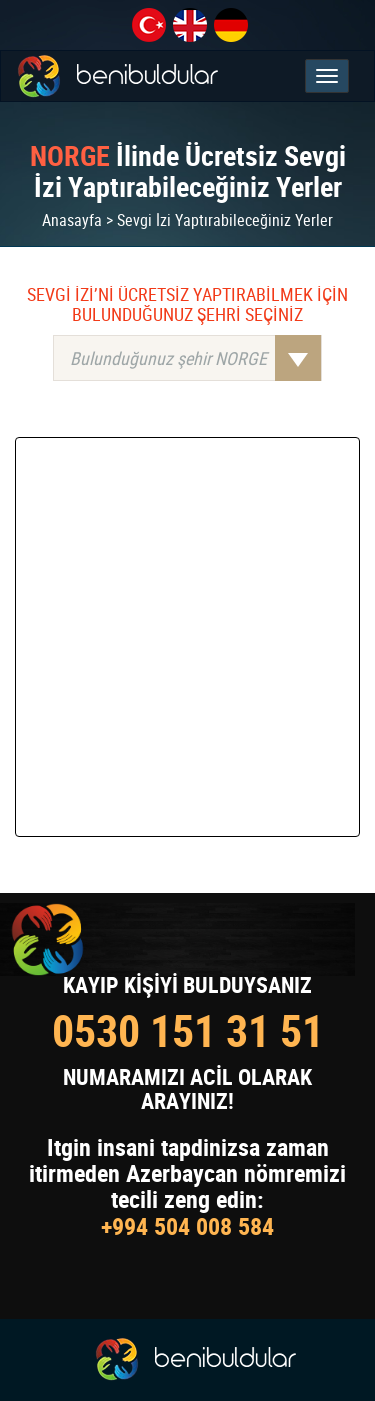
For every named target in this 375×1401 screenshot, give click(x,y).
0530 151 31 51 (188, 1030)
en (190, 25)
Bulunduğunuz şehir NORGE (195, 358)
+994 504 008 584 (187, 1226)
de (231, 25)
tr (149, 25)
